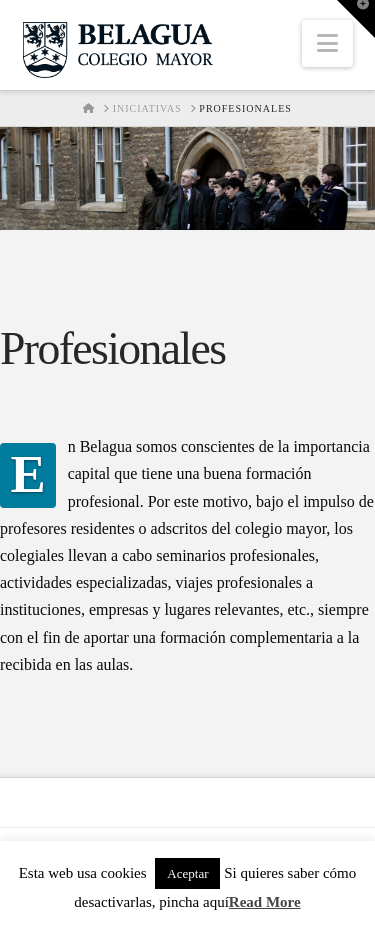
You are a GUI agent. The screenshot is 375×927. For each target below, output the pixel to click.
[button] (327, 43)
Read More (265, 902)
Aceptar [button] (187, 873)
